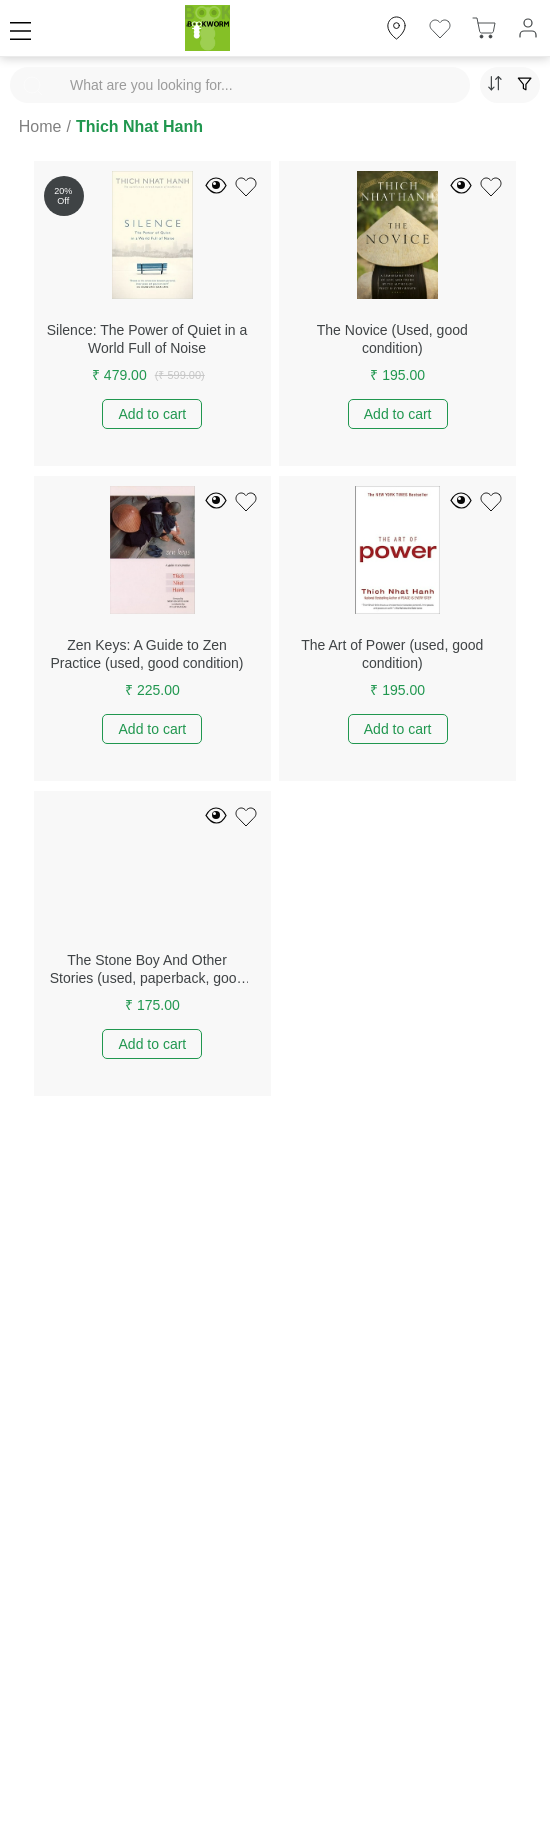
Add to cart (153, 414)
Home (40, 126)
